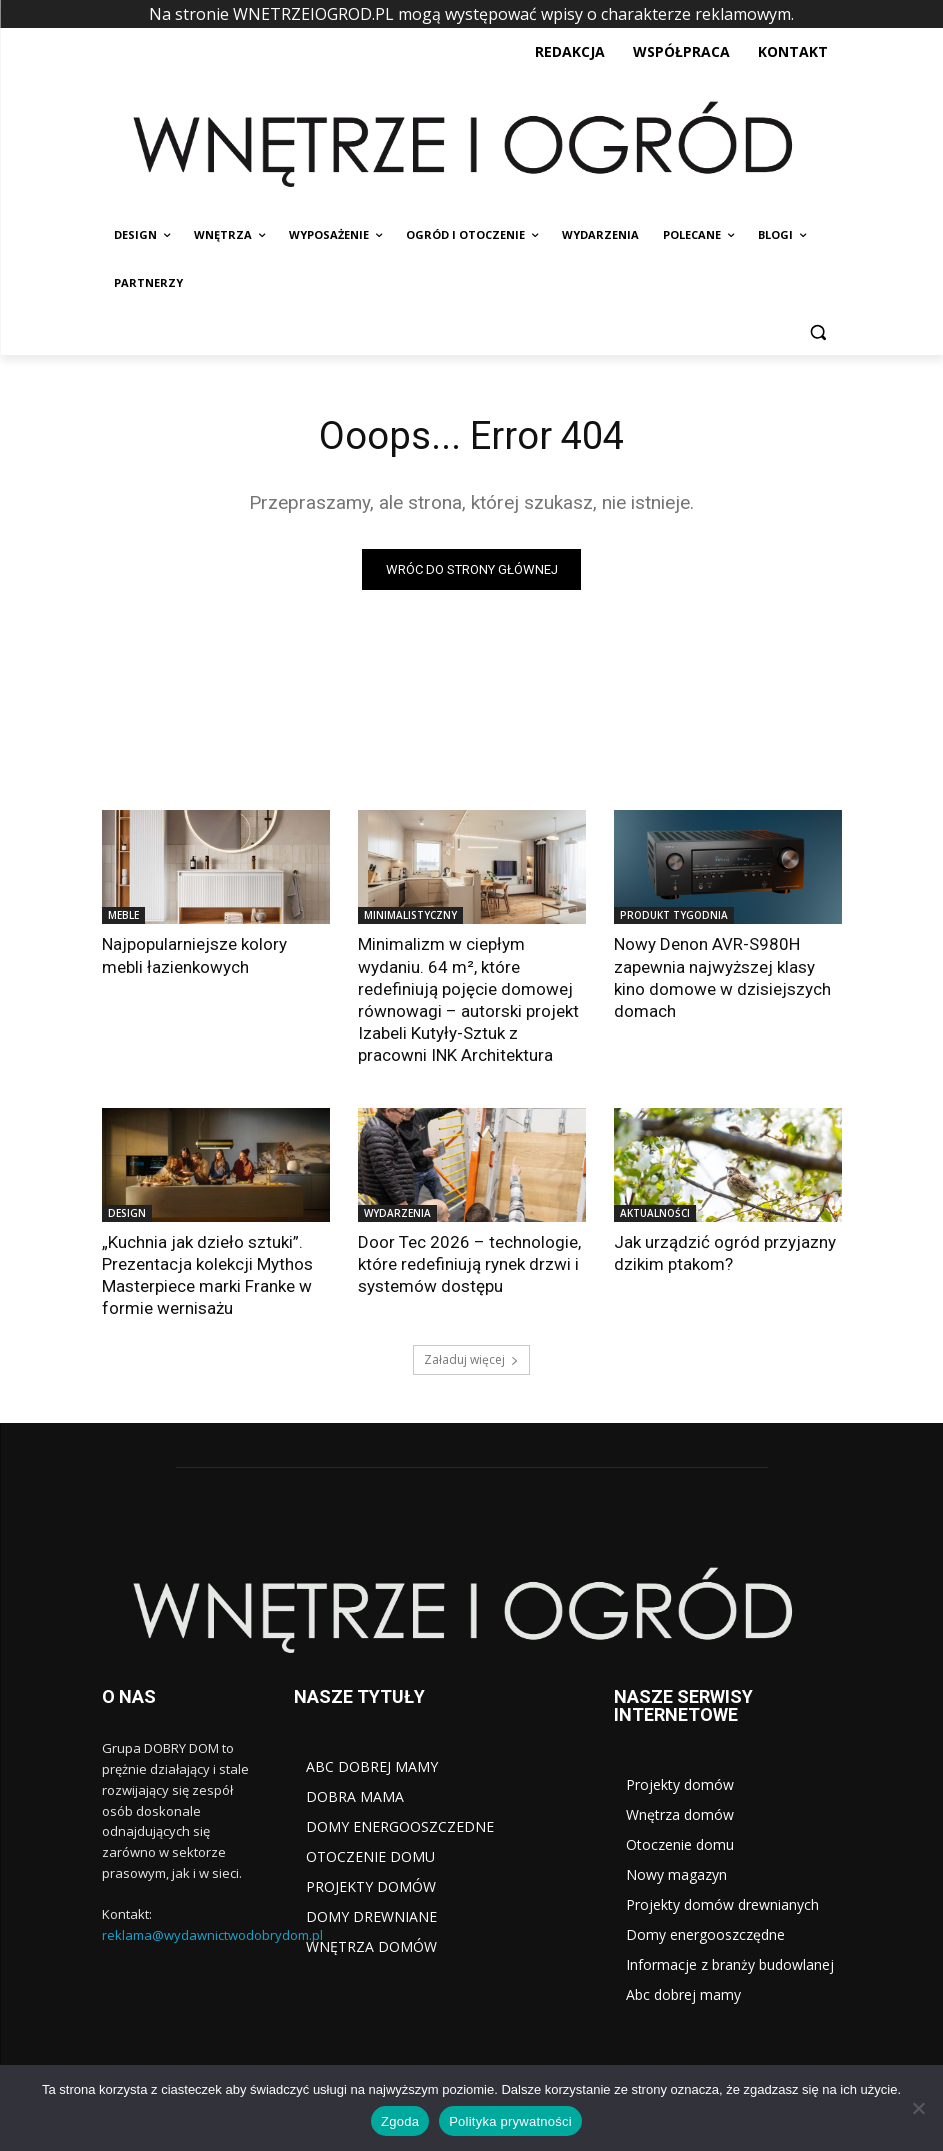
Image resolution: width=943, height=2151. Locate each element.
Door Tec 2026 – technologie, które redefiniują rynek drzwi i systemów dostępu (469, 1264)
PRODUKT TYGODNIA (674, 915)
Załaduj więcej (471, 1359)
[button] (818, 331)
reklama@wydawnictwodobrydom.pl (212, 1935)
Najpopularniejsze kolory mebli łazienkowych (194, 955)
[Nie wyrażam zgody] (918, 2108)
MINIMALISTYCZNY (410, 915)
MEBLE (123, 915)
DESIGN (127, 1213)
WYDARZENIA (397, 1213)
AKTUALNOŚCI (655, 1213)
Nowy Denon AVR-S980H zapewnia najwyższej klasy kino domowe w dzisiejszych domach (722, 977)
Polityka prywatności (510, 2121)
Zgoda (400, 2121)
